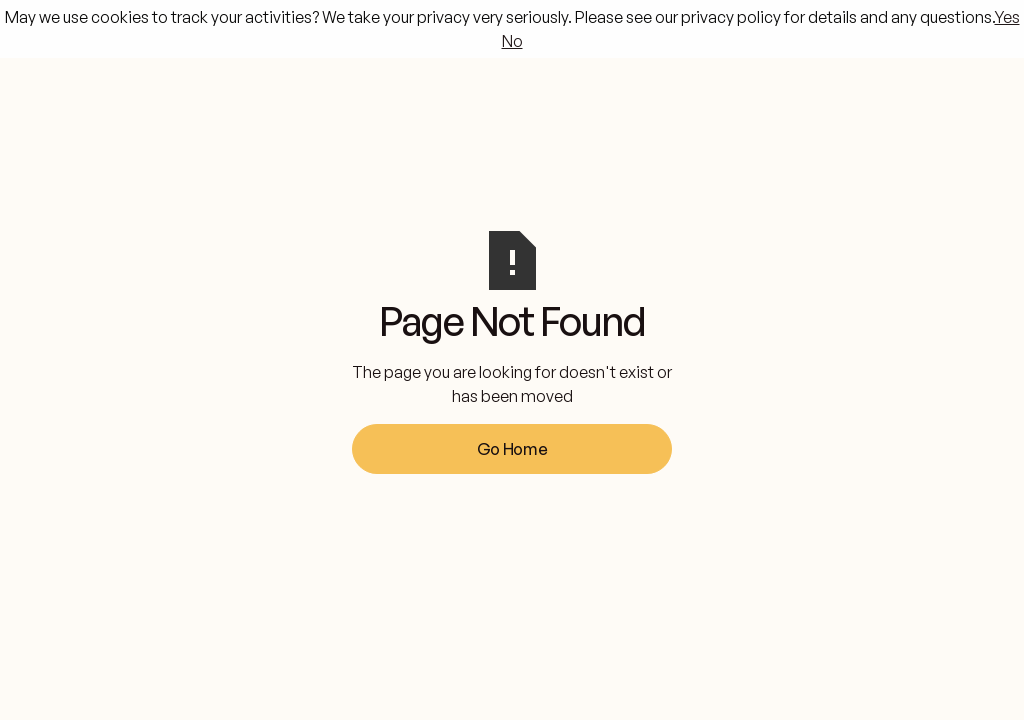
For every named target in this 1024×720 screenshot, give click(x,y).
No (512, 41)
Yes (1007, 17)
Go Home (512, 449)
